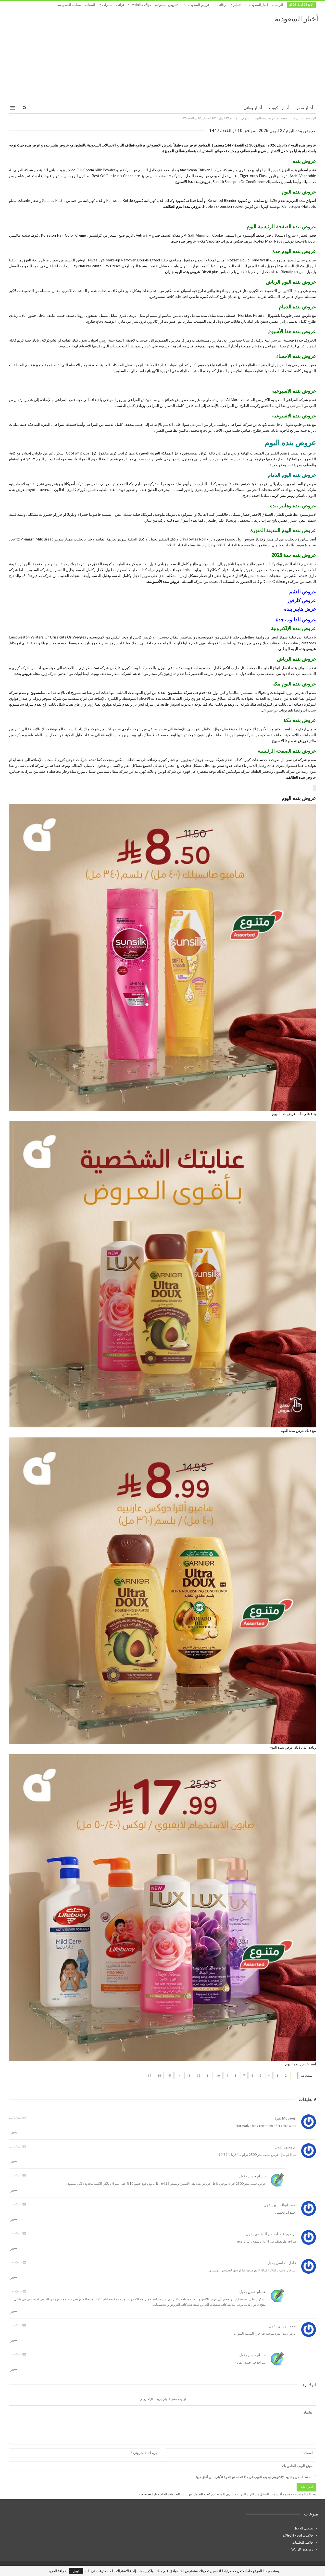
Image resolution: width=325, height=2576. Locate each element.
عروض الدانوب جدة (296, 620)
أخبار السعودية (296, 18)
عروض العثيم (302, 592)
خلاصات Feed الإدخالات (297, 2535)
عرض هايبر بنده (300, 609)
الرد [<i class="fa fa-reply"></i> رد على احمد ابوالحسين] (13, 2220)
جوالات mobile (141, 5)
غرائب (120, 5)
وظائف (221, 5)
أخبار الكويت (279, 108)
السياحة (90, 5)
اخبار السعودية (258, 5)
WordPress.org (302, 2549)
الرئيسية (277, 5)
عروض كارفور (301, 600)
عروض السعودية (199, 5)
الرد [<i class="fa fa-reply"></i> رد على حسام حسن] (13, 2191)
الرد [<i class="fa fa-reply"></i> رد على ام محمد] (13, 2162)
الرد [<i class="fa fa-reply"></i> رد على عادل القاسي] (13, 2278)
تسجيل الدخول (303, 2528)
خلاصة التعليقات (302, 2542)
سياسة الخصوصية (69, 5)
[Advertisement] (162, 60)
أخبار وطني (253, 108)
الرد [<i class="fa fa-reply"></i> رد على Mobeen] (13, 2133)
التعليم (237, 5)
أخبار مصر (304, 108)
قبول (76, 2571)
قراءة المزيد (57, 2571)
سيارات (107, 5)
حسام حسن (257, 2176)
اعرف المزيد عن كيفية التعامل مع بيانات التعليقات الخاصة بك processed (185, 2494)
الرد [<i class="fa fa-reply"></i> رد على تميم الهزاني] (13, 2341)
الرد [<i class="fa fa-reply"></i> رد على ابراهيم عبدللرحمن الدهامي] (13, 2249)
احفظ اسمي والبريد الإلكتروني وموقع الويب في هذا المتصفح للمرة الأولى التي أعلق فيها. (253, 2477)
